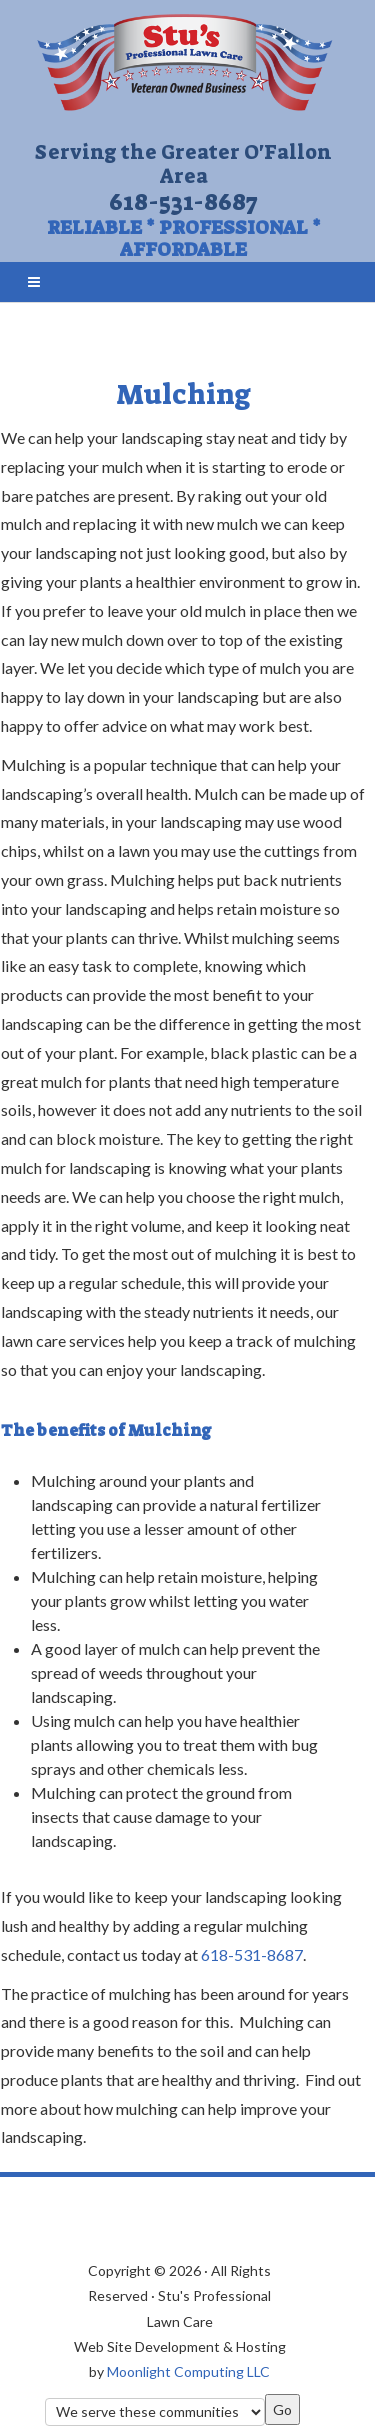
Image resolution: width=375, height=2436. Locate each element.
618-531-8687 (183, 202)
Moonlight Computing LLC (188, 2371)
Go (282, 2409)
